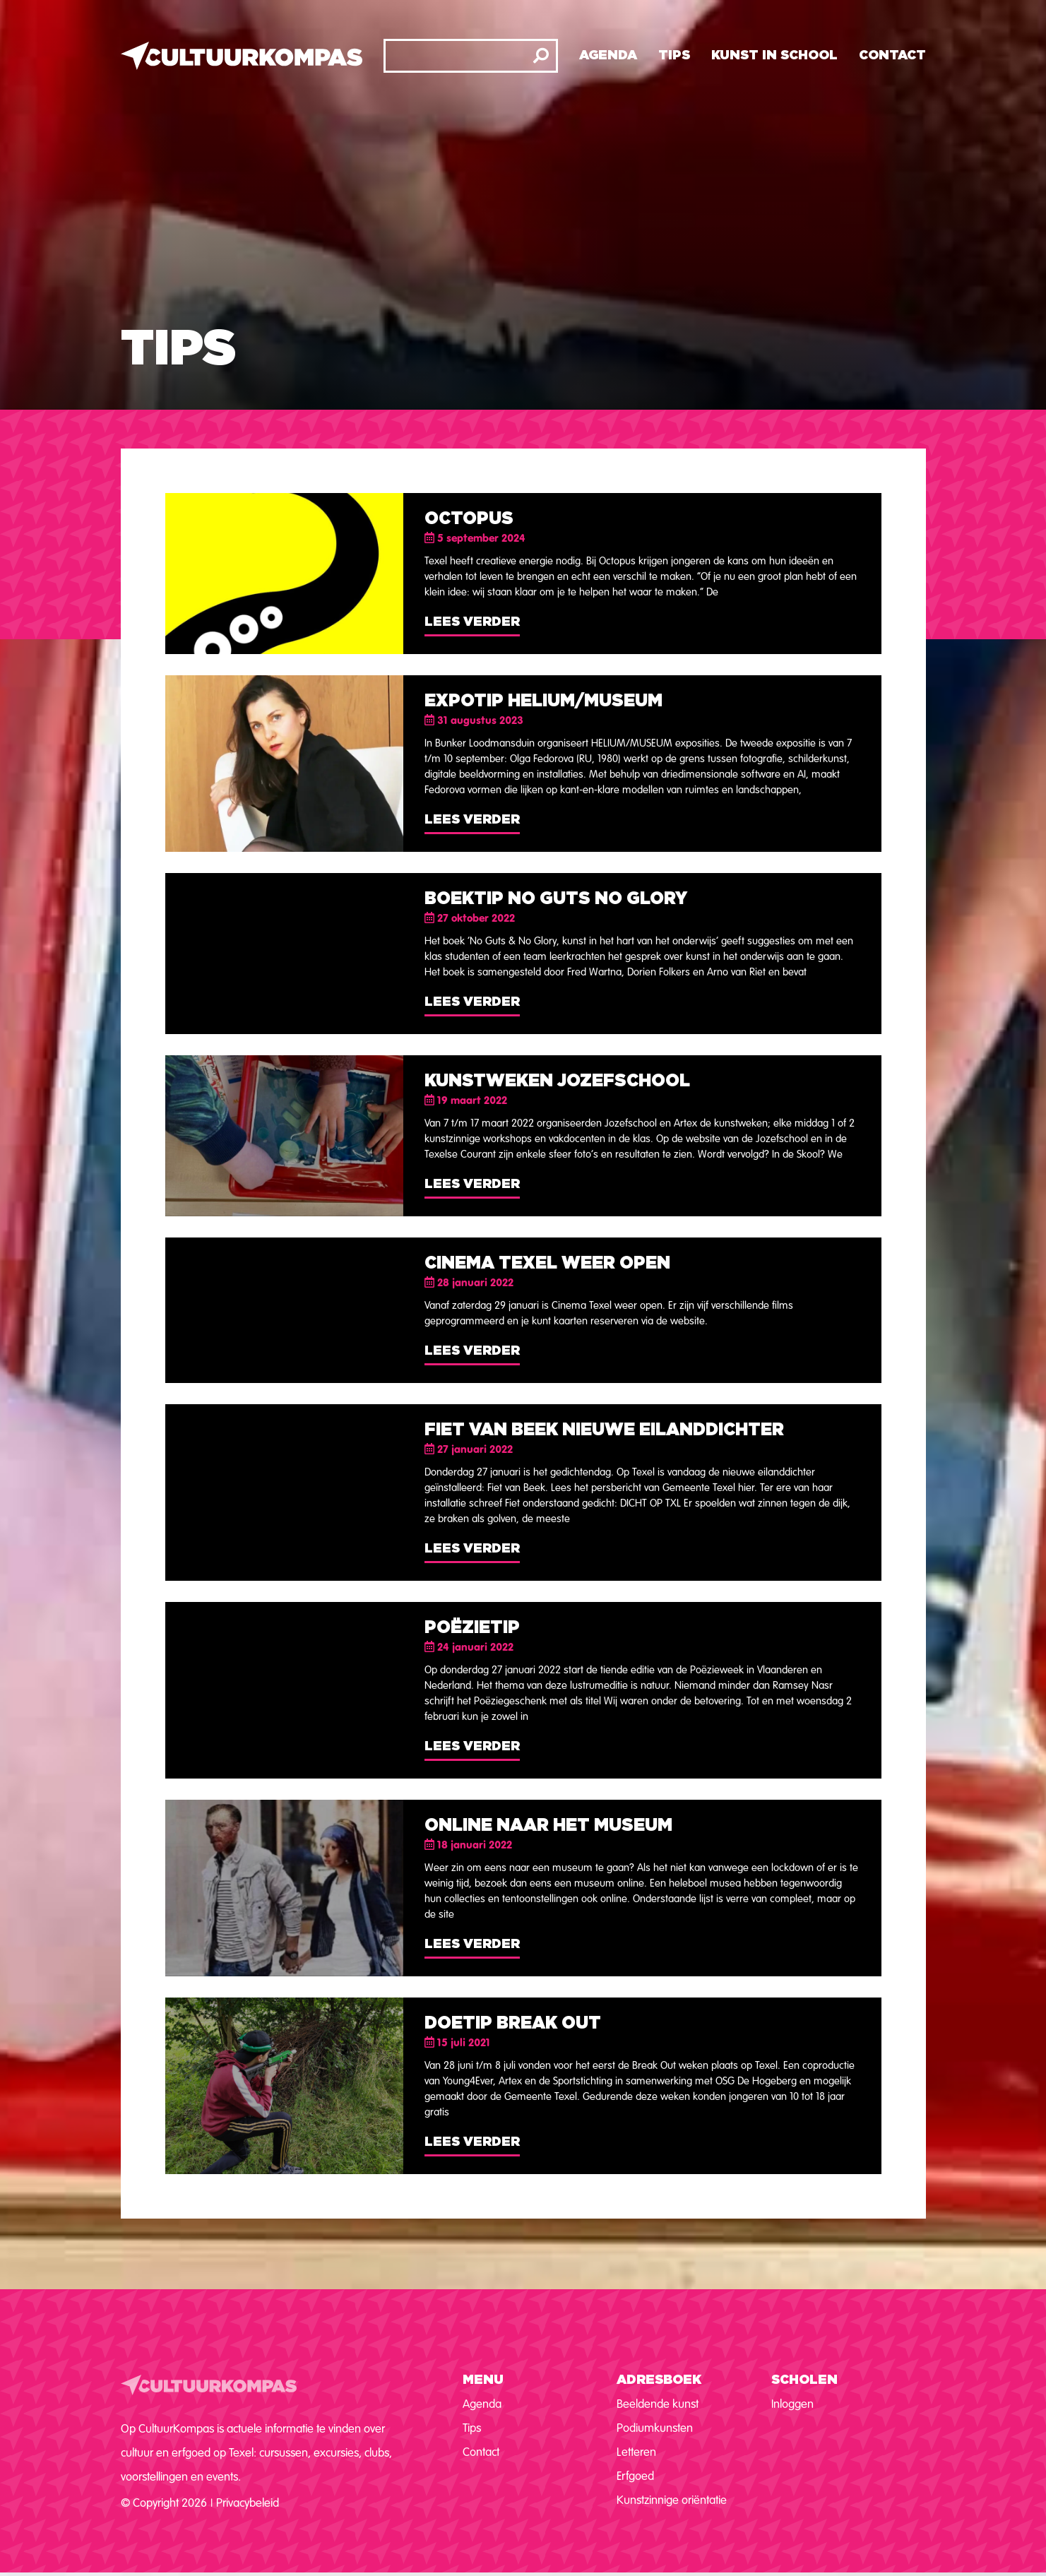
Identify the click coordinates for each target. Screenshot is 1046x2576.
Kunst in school (774, 55)
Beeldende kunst (658, 2404)
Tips (674, 55)
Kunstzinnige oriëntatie (672, 2500)
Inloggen (792, 2404)
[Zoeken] (541, 56)
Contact (892, 55)
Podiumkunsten (655, 2428)
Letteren (636, 2452)
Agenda (608, 55)
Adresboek (659, 2380)
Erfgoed (635, 2476)
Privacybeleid (247, 2502)
